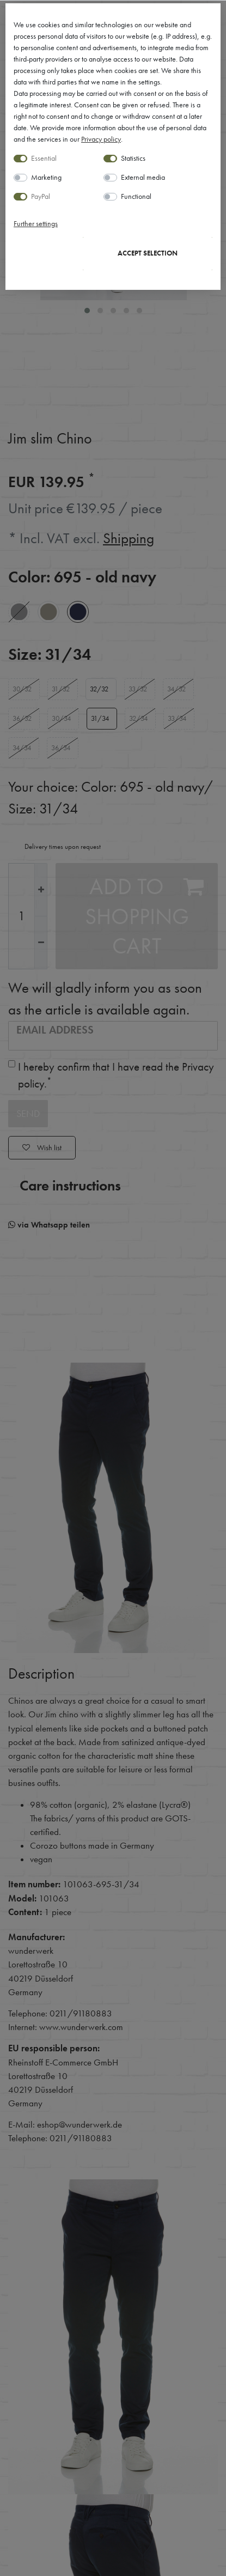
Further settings (36, 223)
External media (143, 177)
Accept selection (148, 253)
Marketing (46, 177)
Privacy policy (101, 139)
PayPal (40, 196)
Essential (44, 158)
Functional (136, 196)
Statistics (133, 158)
